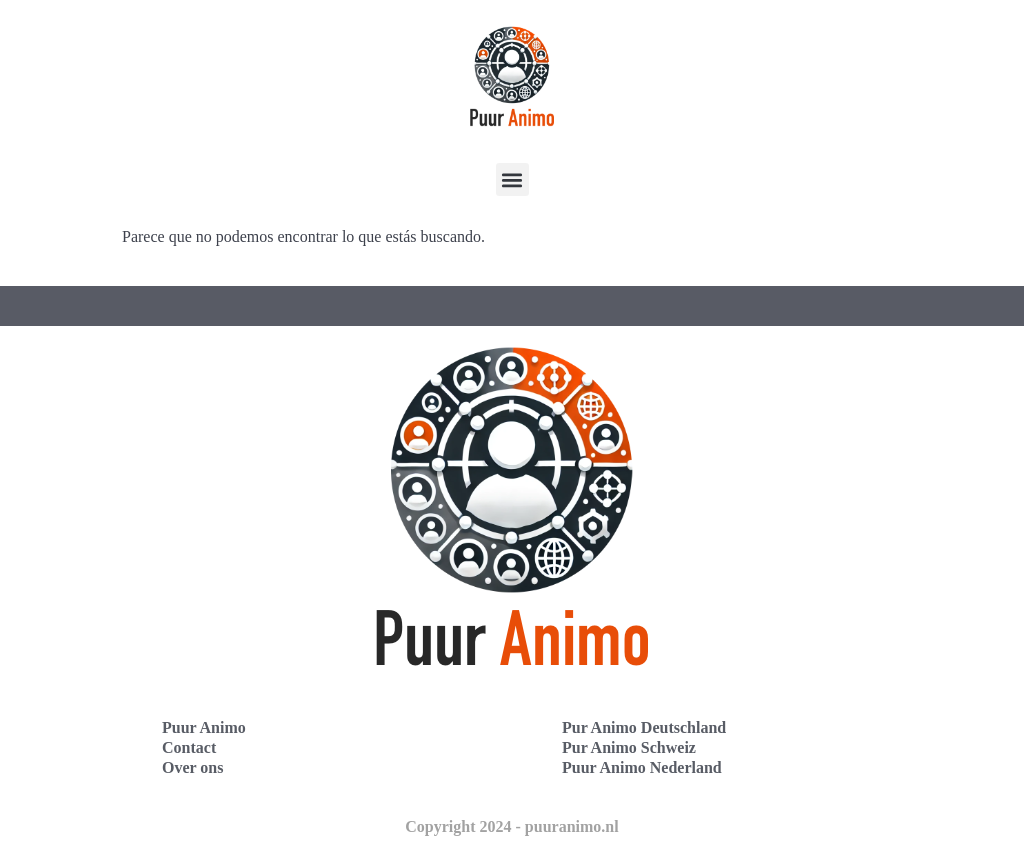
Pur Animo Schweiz (629, 747)
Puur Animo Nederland (642, 767)
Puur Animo (204, 727)
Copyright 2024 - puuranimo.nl (511, 826)
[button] (512, 179)
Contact (189, 747)
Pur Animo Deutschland (644, 727)
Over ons (192, 767)
